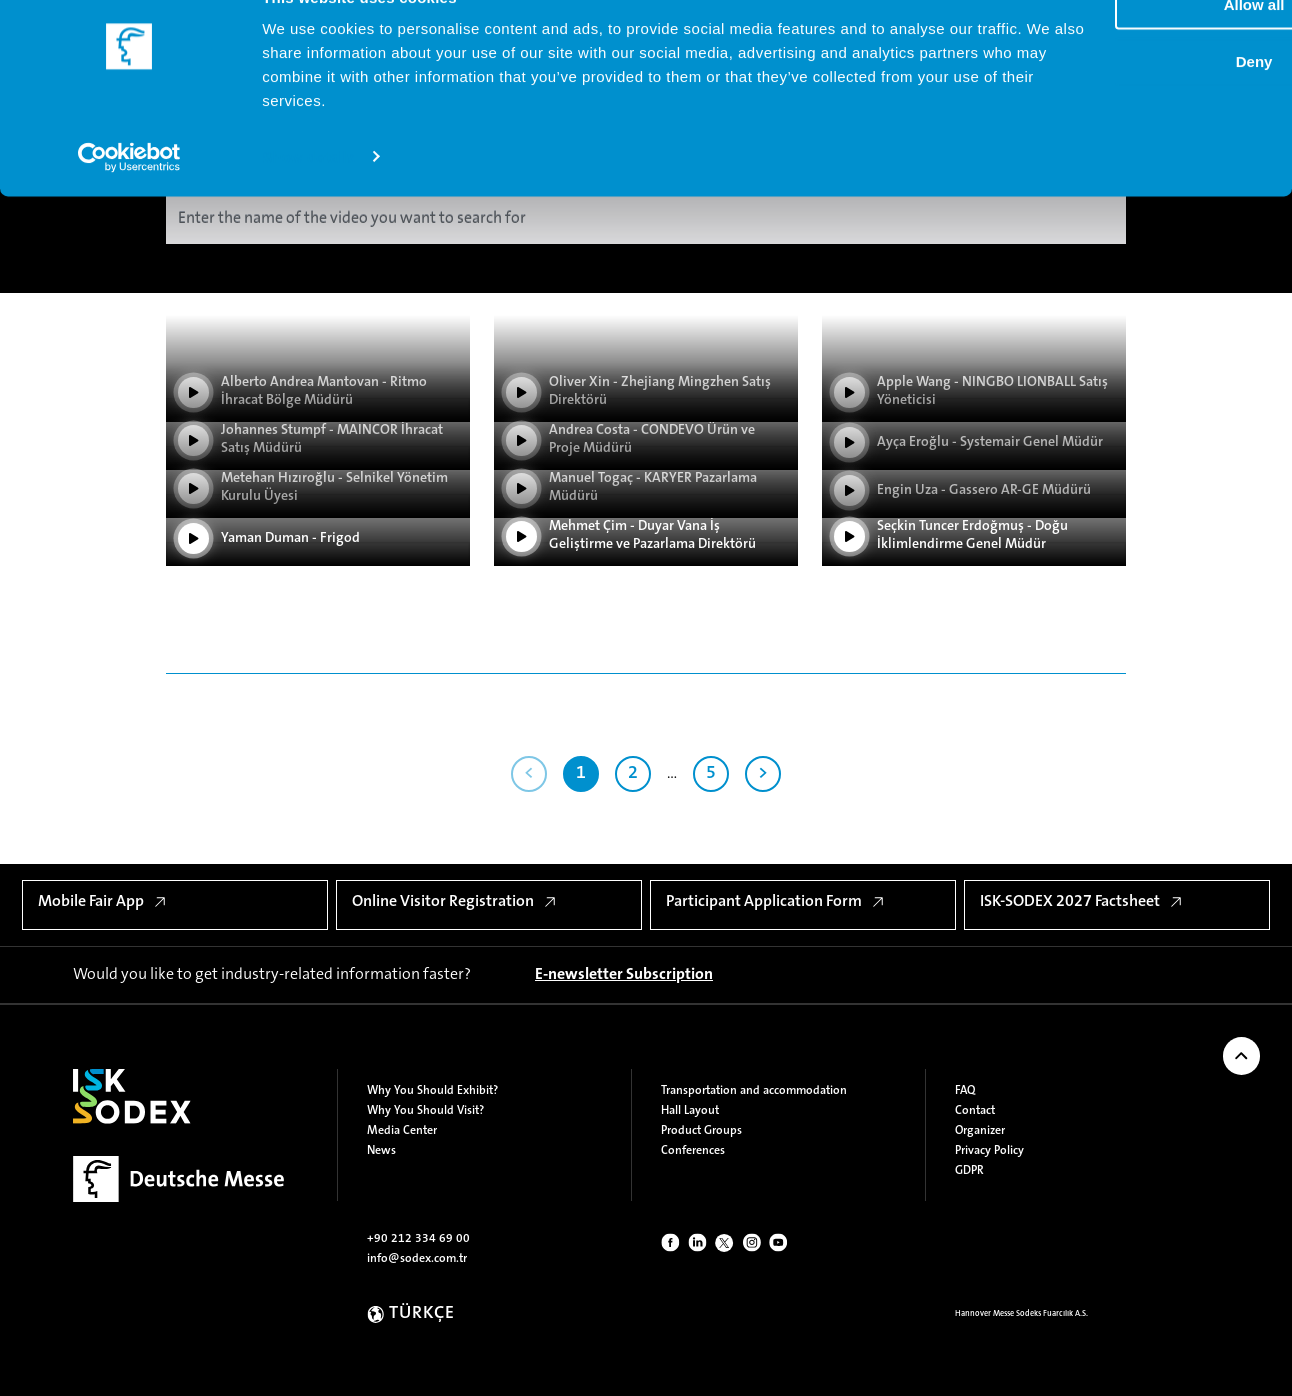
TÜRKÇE (422, 1314)
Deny (1074, 105)
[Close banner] (1261, 31)
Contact (975, 1111)
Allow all (1074, 48)
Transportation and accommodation (754, 1091)
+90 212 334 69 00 (418, 1239)
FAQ (965, 1091)
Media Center (402, 1131)
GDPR (969, 1171)
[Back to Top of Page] (1242, 1056)
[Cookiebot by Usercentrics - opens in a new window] (129, 200)
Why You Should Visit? (425, 1111)
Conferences (693, 1151)
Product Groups (701, 1131)
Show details (308, 199)
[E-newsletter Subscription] (624, 975)
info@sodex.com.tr (417, 1259)
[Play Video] (318, 554)
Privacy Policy (989, 1151)
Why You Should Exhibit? (432, 1091)
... (672, 774)
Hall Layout (690, 1111)
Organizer (980, 1131)
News (381, 1151)
